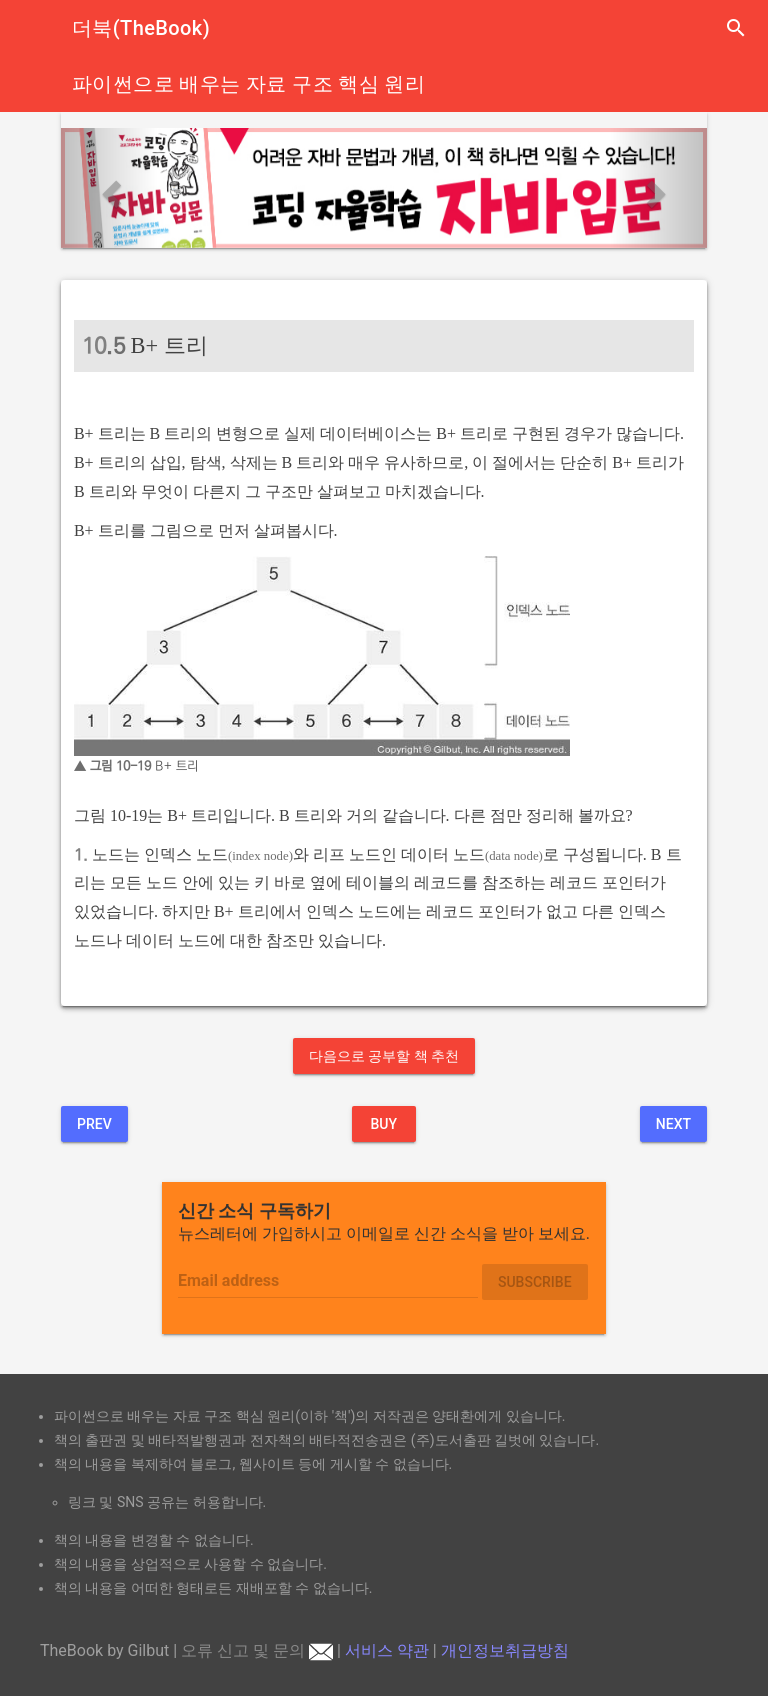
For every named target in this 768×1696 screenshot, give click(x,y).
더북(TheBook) (141, 28)
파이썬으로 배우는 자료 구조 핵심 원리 (248, 84)
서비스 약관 (387, 1650)
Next (673, 1124)
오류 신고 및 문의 (257, 1650)
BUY (383, 1124)
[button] (109, 188)
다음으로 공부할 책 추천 (384, 1056)
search (736, 28)
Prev (94, 1124)
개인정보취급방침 (505, 1650)
